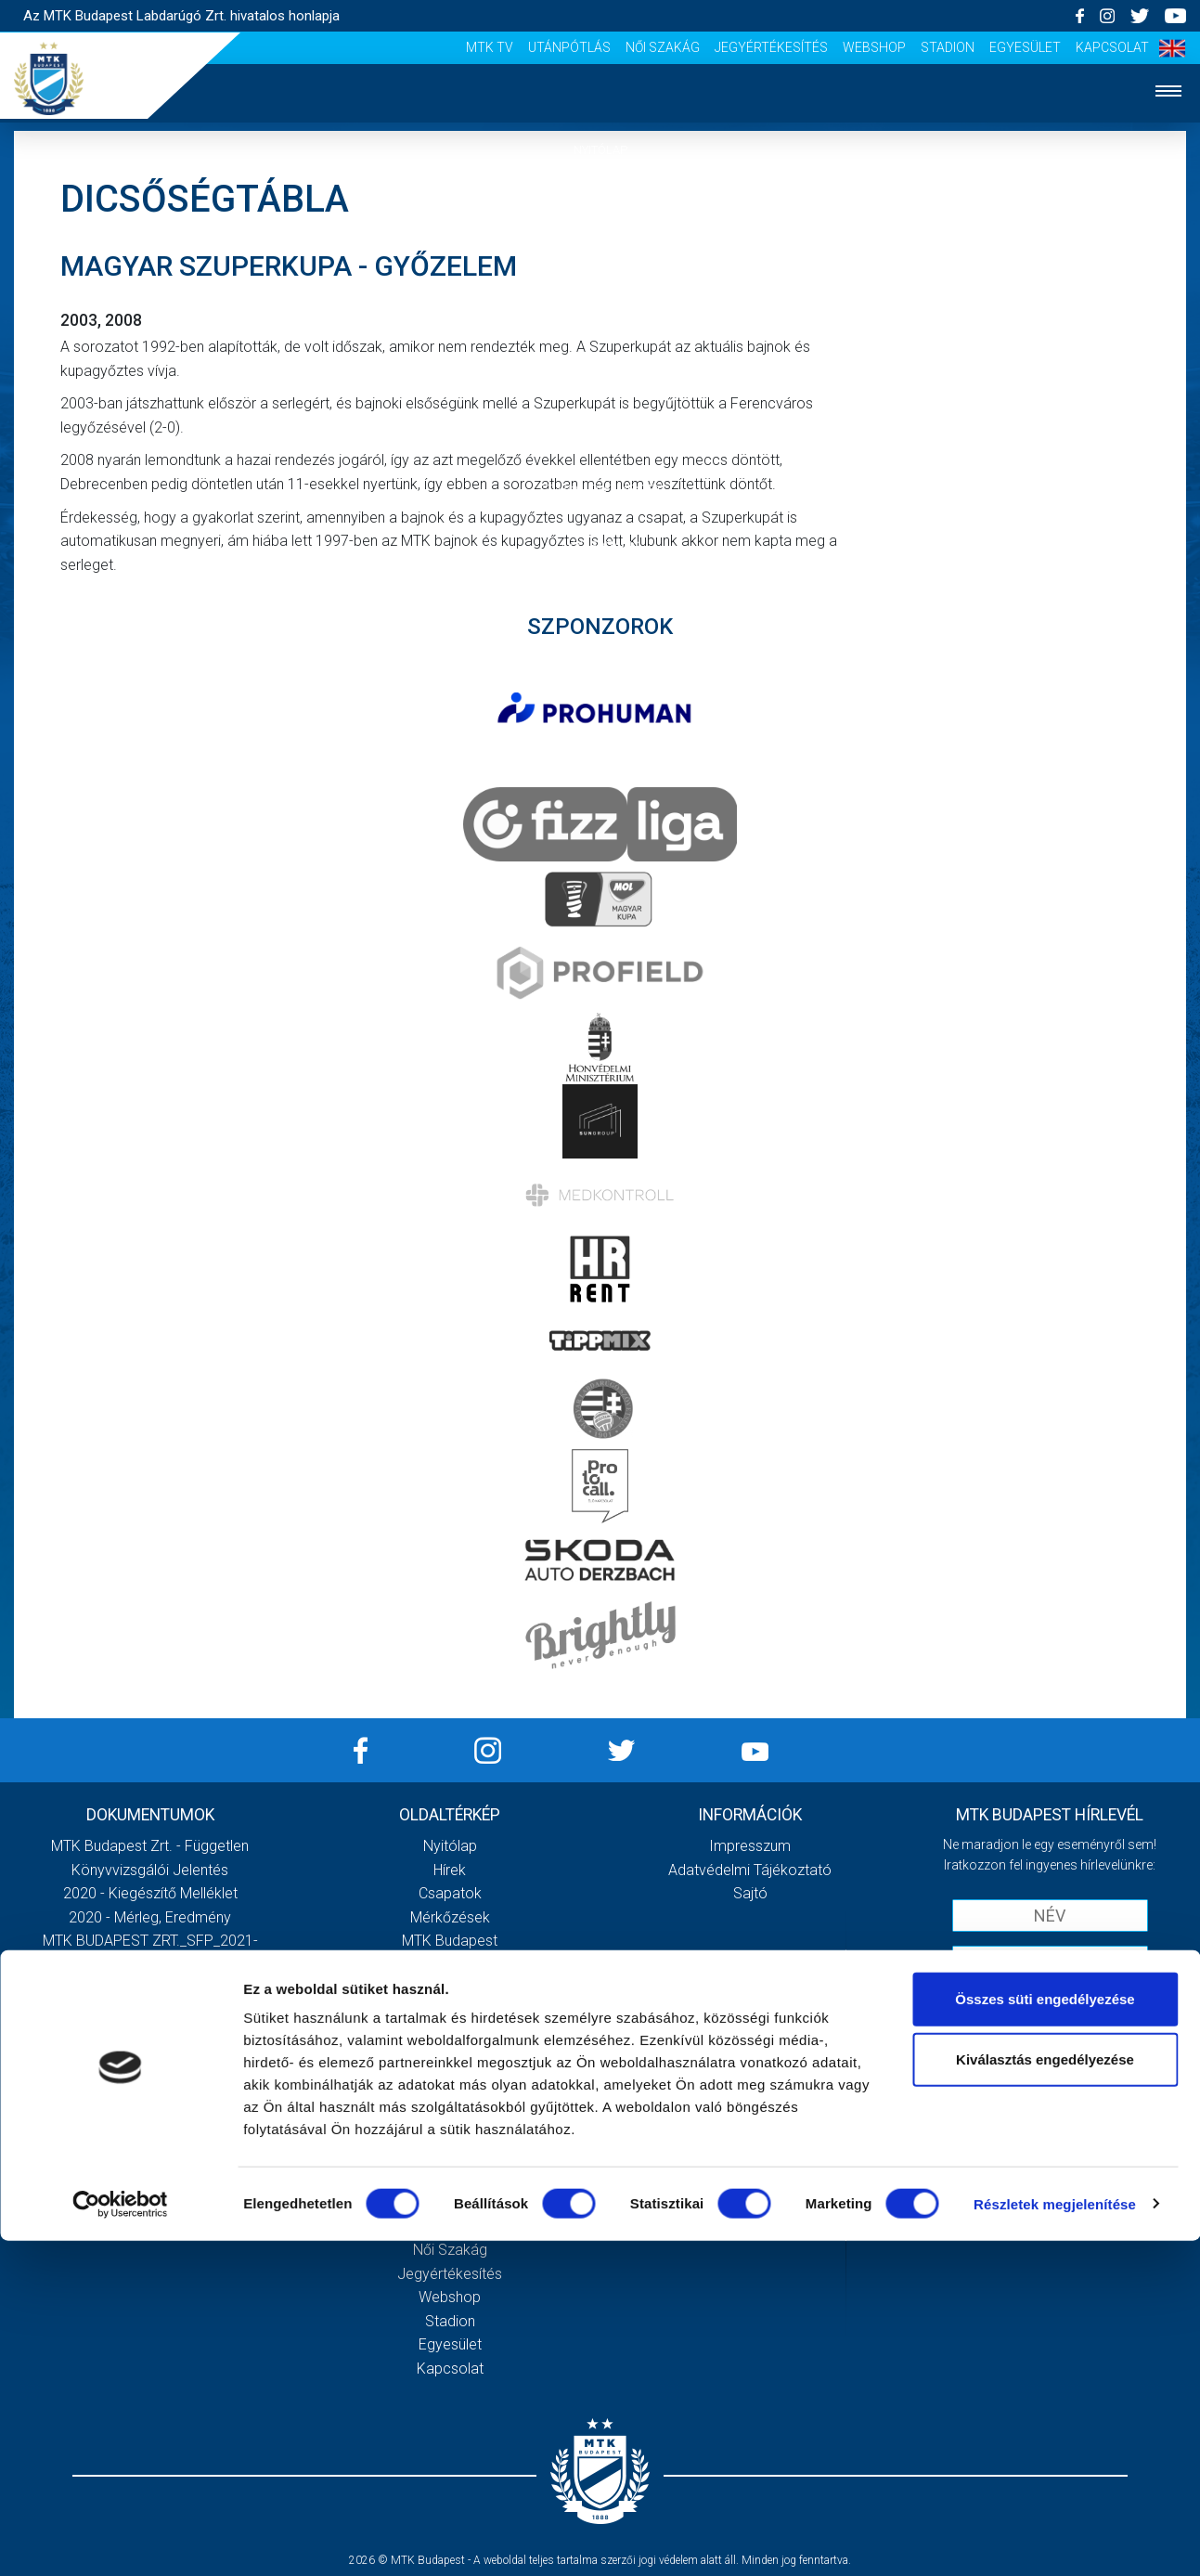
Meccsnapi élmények (450, 2083)
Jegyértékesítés (771, 47)
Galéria (600, 432)
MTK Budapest (449, 1940)
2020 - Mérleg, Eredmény (150, 1917)
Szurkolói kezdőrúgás (450, 2107)
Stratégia (450, 1989)
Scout (450, 2178)
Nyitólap (600, 150)
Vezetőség (450, 2012)
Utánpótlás (569, 47)
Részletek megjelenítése (1055, 2539)
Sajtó (449, 2155)
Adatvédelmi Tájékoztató (750, 1870)
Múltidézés (449, 1965)
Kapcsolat (1112, 47)
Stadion (947, 47)
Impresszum (750, 1846)
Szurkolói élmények (600, 489)
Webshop (874, 47)
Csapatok (600, 263)
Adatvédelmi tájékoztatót (1097, 2002)
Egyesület (1025, 47)
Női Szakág (663, 47)
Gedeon (450, 2036)
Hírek (600, 207)
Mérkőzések (600, 319)
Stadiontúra (449, 2131)
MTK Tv (489, 47)
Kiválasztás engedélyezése (1045, 2395)
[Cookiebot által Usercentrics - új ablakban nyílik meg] (120, 2540)
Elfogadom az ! (1058, 2002)
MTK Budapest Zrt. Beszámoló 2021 (150, 2036)
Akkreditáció (600, 545)
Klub (600, 375)
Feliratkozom (1050, 2040)
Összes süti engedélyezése (1044, 2334)
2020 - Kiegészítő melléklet (150, 1893)
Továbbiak (150, 2114)
